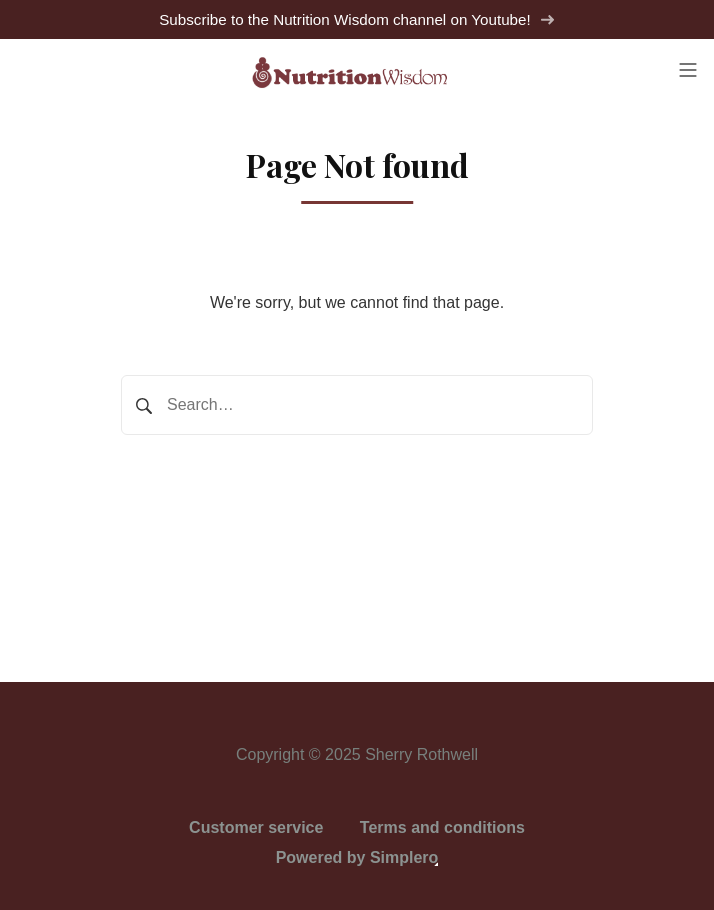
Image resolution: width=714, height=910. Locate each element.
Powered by (357, 857)
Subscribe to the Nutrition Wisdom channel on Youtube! (357, 19)
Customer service (256, 827)
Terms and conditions (442, 827)
